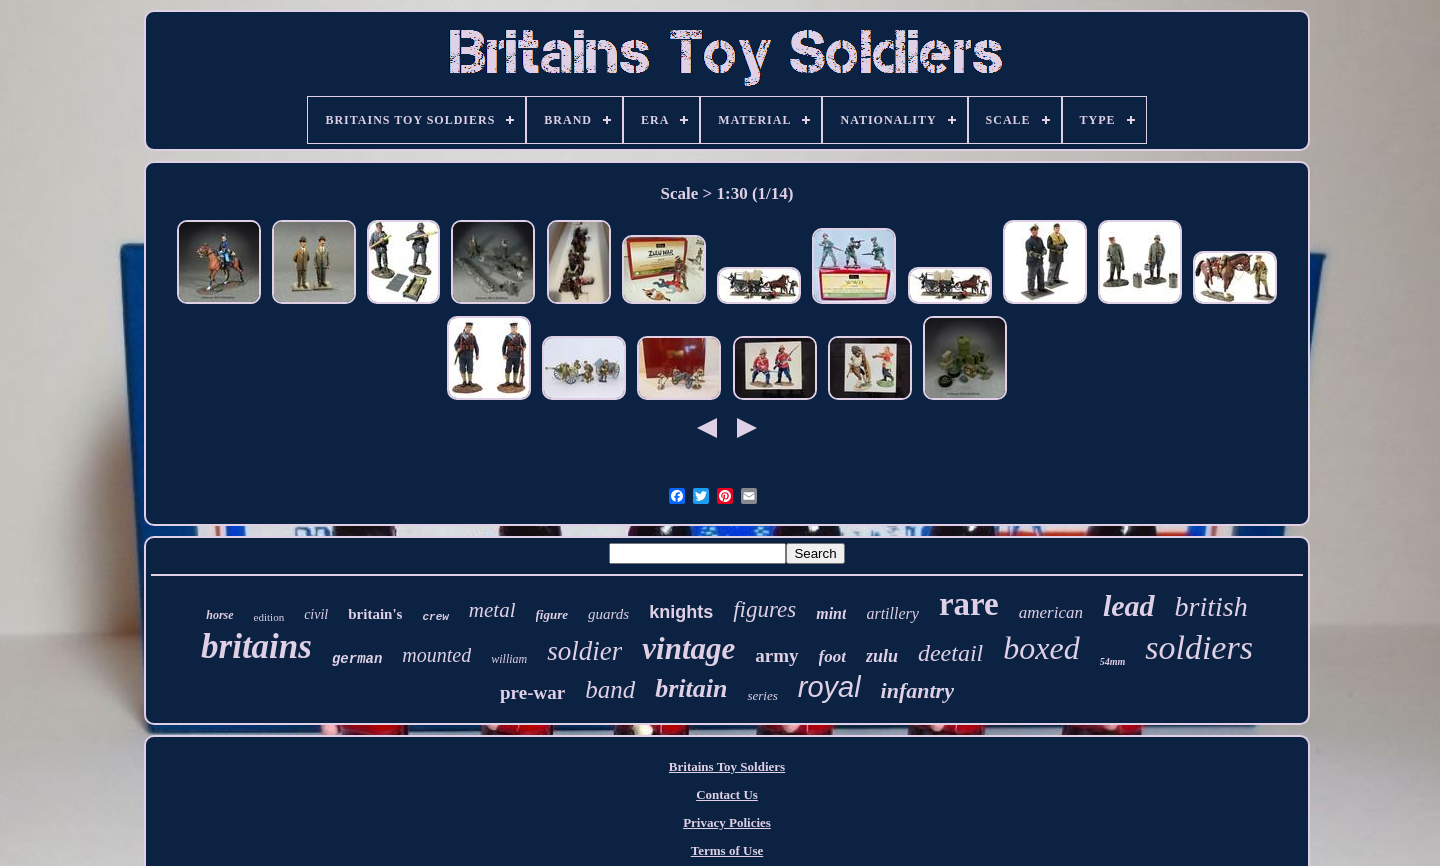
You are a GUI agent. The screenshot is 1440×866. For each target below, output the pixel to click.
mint (831, 613)
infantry (917, 690)
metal (492, 610)
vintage (688, 648)
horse (219, 615)
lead (1129, 605)
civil (316, 614)
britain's (375, 614)
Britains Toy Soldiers (727, 766)
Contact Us (727, 794)
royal (829, 687)
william (509, 659)
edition (269, 617)
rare (969, 604)
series (762, 695)
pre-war (532, 692)
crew (435, 617)
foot (832, 656)
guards (608, 614)
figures (764, 609)
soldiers (1199, 647)
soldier (584, 651)
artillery (892, 613)
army (776, 655)
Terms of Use (727, 850)
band (610, 689)
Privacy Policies (727, 822)
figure (552, 614)
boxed (1041, 648)
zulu (882, 656)
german (357, 659)
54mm (1113, 661)
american (1051, 612)
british (1211, 606)
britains (256, 646)
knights (681, 612)
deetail (950, 653)
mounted (436, 655)
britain (691, 688)
